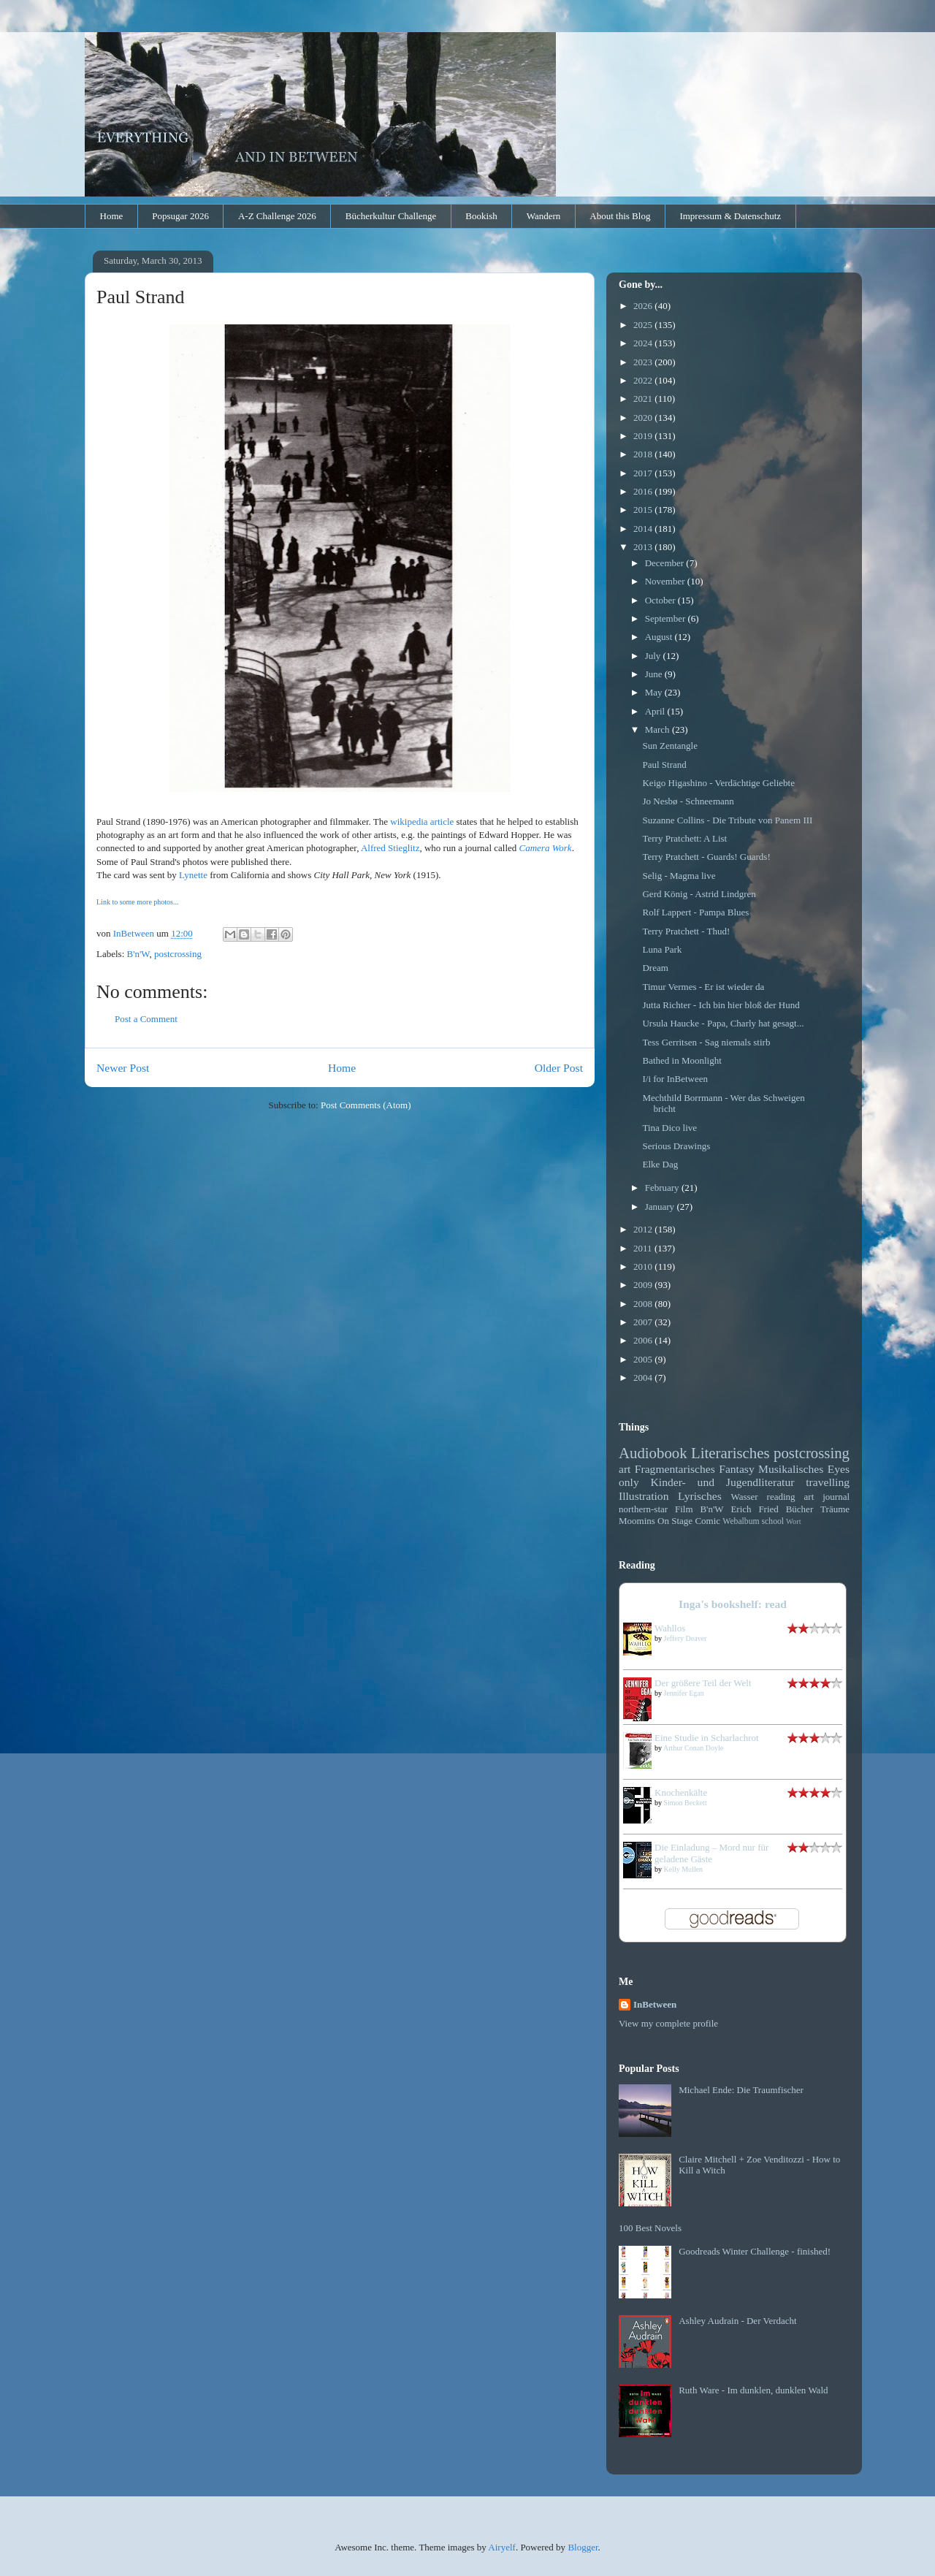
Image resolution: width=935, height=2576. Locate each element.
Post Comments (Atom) (366, 1105)
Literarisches (730, 1452)
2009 (643, 1284)
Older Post (559, 1068)
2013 (643, 546)
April (656, 711)
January (661, 1206)
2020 (643, 417)
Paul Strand (664, 764)
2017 (643, 473)
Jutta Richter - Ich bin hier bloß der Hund (720, 1004)
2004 (643, 1377)
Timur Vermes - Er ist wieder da (703, 986)
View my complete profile (668, 2023)
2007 (643, 1321)
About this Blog (619, 215)
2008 (643, 1303)
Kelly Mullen (683, 1869)
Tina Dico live (669, 1127)
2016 (643, 491)
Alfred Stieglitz (390, 847)
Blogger (583, 2547)
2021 (643, 398)
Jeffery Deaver (685, 1638)
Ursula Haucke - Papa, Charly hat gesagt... (723, 1023)
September (666, 618)
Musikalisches (790, 1469)
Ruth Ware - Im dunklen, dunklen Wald (753, 2390)
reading (781, 1496)
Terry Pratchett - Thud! (686, 931)
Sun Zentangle (669, 745)
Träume (835, 1509)
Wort (793, 1521)
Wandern (544, 215)
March (658, 729)
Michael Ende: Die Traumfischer (741, 2089)
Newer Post (122, 1068)
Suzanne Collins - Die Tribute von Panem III (727, 820)
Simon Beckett (685, 1803)
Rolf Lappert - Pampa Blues (695, 912)
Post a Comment (146, 1018)
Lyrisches (700, 1496)
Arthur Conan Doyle (693, 1748)
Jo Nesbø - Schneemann (687, 801)
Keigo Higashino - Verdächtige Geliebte (718, 782)
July (654, 655)
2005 (643, 1359)
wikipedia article (422, 821)
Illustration (643, 1496)
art (624, 1469)
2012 (643, 1229)
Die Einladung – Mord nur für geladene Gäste (711, 1853)
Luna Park (662, 949)
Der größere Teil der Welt (703, 1682)
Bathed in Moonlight (681, 1060)
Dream (655, 967)
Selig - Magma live (678, 875)
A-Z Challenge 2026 (277, 215)
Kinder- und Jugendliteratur (723, 1482)
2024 (643, 343)
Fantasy (737, 1469)
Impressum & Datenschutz (730, 215)
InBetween (654, 2004)
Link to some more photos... (137, 902)
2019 (643, 435)
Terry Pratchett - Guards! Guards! (706, 856)
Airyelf (502, 2547)
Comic (707, 1520)
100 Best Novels (650, 2227)
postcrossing (178, 953)
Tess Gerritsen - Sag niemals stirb (706, 1042)
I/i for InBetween (675, 1078)
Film (684, 1509)
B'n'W (138, 953)
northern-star (643, 1509)
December (666, 562)
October (661, 600)
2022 (643, 380)
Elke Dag (660, 1164)
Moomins (637, 1520)
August (660, 636)
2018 (643, 454)
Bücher (800, 1509)
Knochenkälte (680, 1792)
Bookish (481, 215)
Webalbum (740, 1521)
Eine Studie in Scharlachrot (706, 1737)
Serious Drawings (676, 1145)
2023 (643, 362)
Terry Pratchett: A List (684, 838)
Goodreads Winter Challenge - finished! (755, 2251)
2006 (643, 1340)
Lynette (193, 874)
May (655, 692)
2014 (643, 528)
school (773, 1521)
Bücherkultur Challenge (391, 215)
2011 (643, 1248)
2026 (643, 305)
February (663, 1187)
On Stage (674, 1520)
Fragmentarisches (675, 1469)
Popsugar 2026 (180, 215)
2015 (643, 509)
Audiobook (653, 1452)
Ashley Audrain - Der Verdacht (738, 2320)
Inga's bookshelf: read (733, 1604)
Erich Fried (754, 1509)
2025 (643, 324)
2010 (643, 1266)
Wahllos (669, 1628)
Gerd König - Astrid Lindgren (698, 893)
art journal (827, 1496)
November (666, 581)
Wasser (743, 1496)
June (655, 673)
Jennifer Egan (684, 1693)
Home (111, 215)
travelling (828, 1482)
